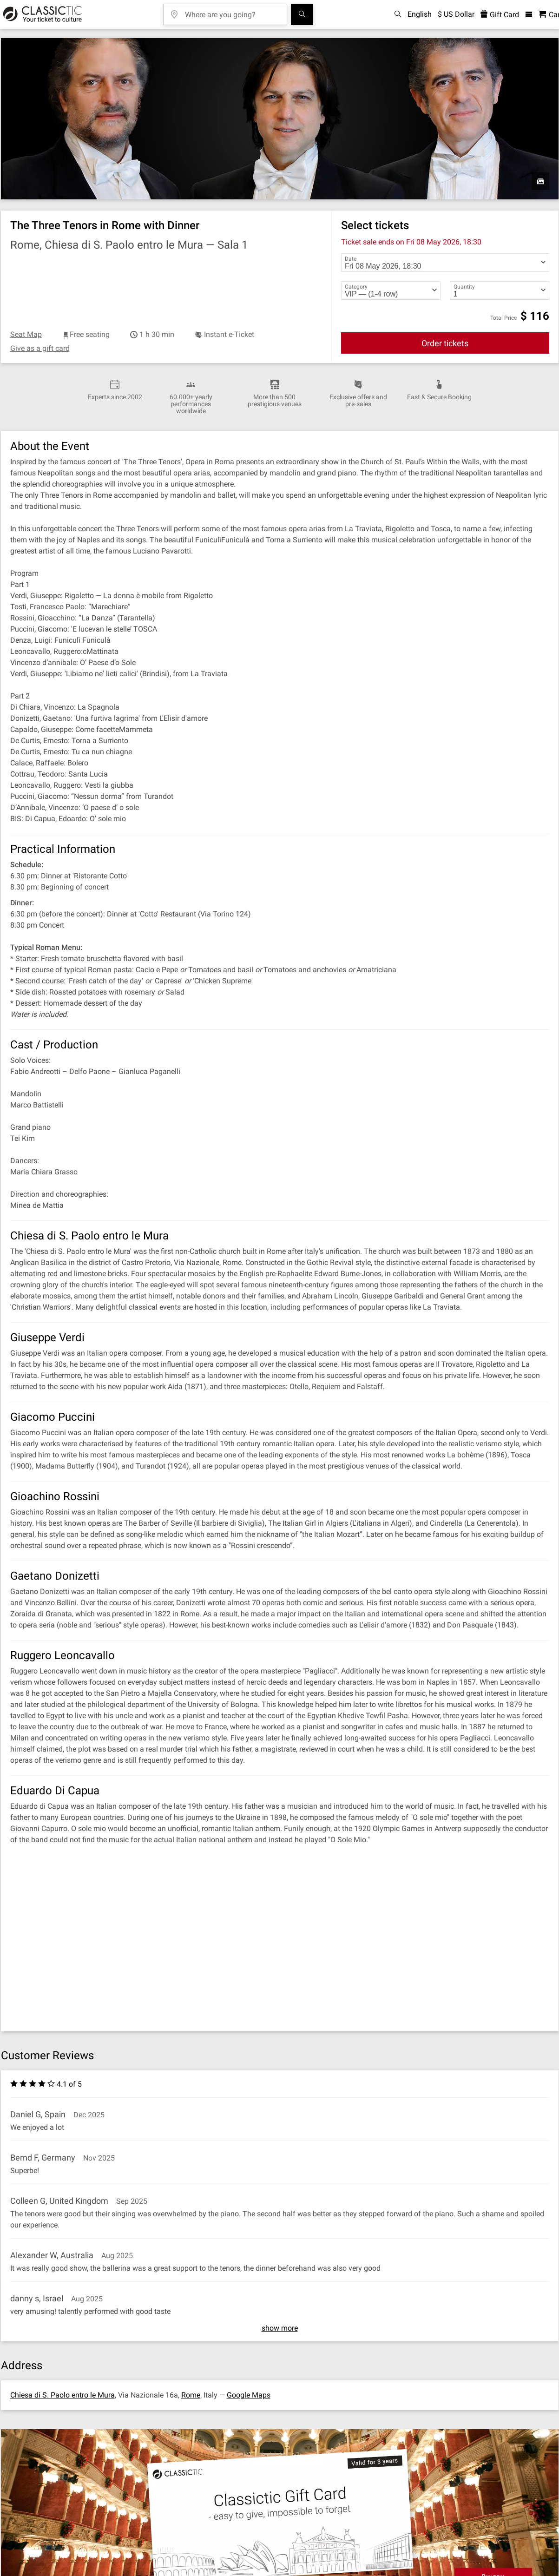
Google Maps (248, 2395)
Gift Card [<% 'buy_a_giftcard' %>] (499, 14)
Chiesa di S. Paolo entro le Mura (62, 2395)
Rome (190, 2395)
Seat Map (26, 334)
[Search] (302, 14)
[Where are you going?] (232, 11)
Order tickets (444, 343)
